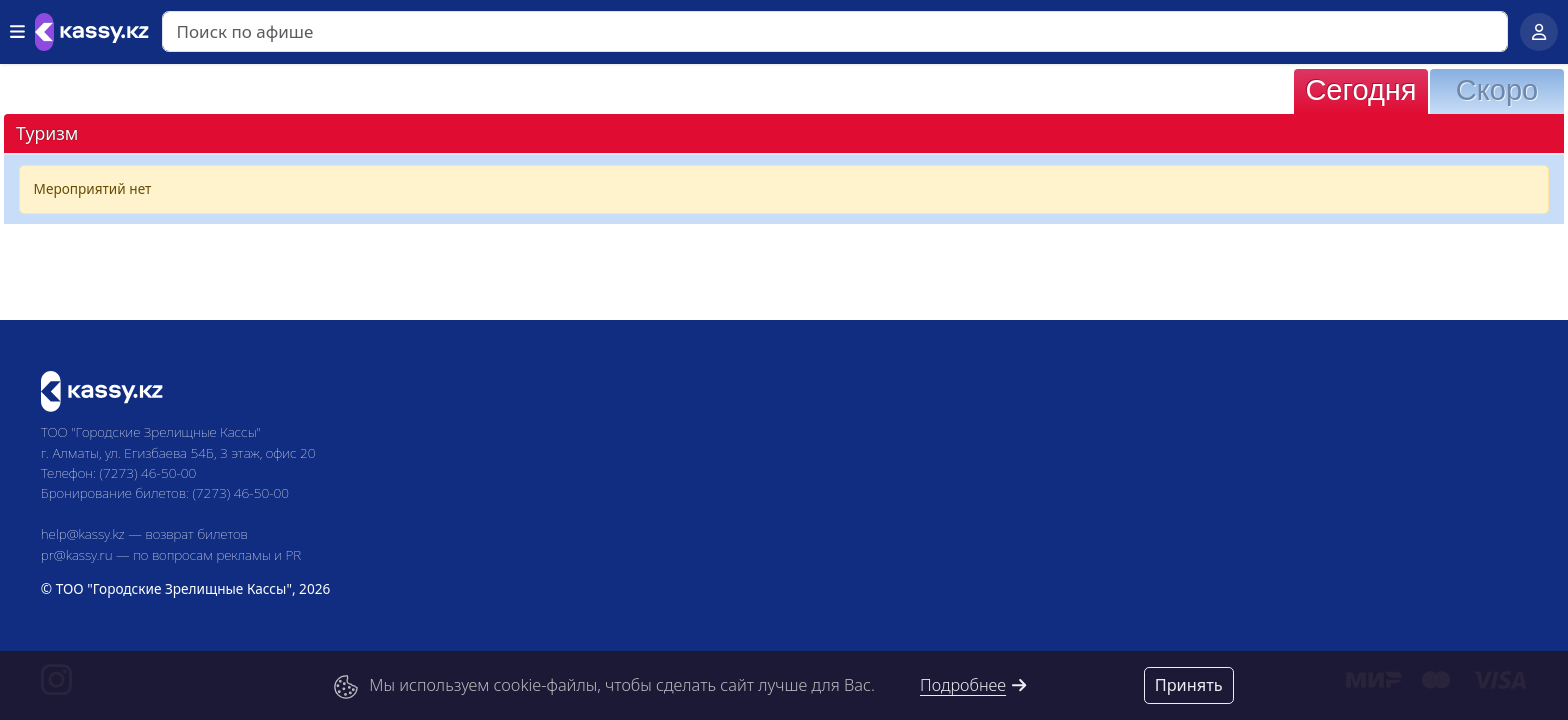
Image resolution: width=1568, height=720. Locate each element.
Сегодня (1360, 90)
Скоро (1497, 90)
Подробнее (974, 685)
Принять (1189, 685)
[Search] (835, 31)
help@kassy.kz (83, 533)
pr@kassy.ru (77, 554)
